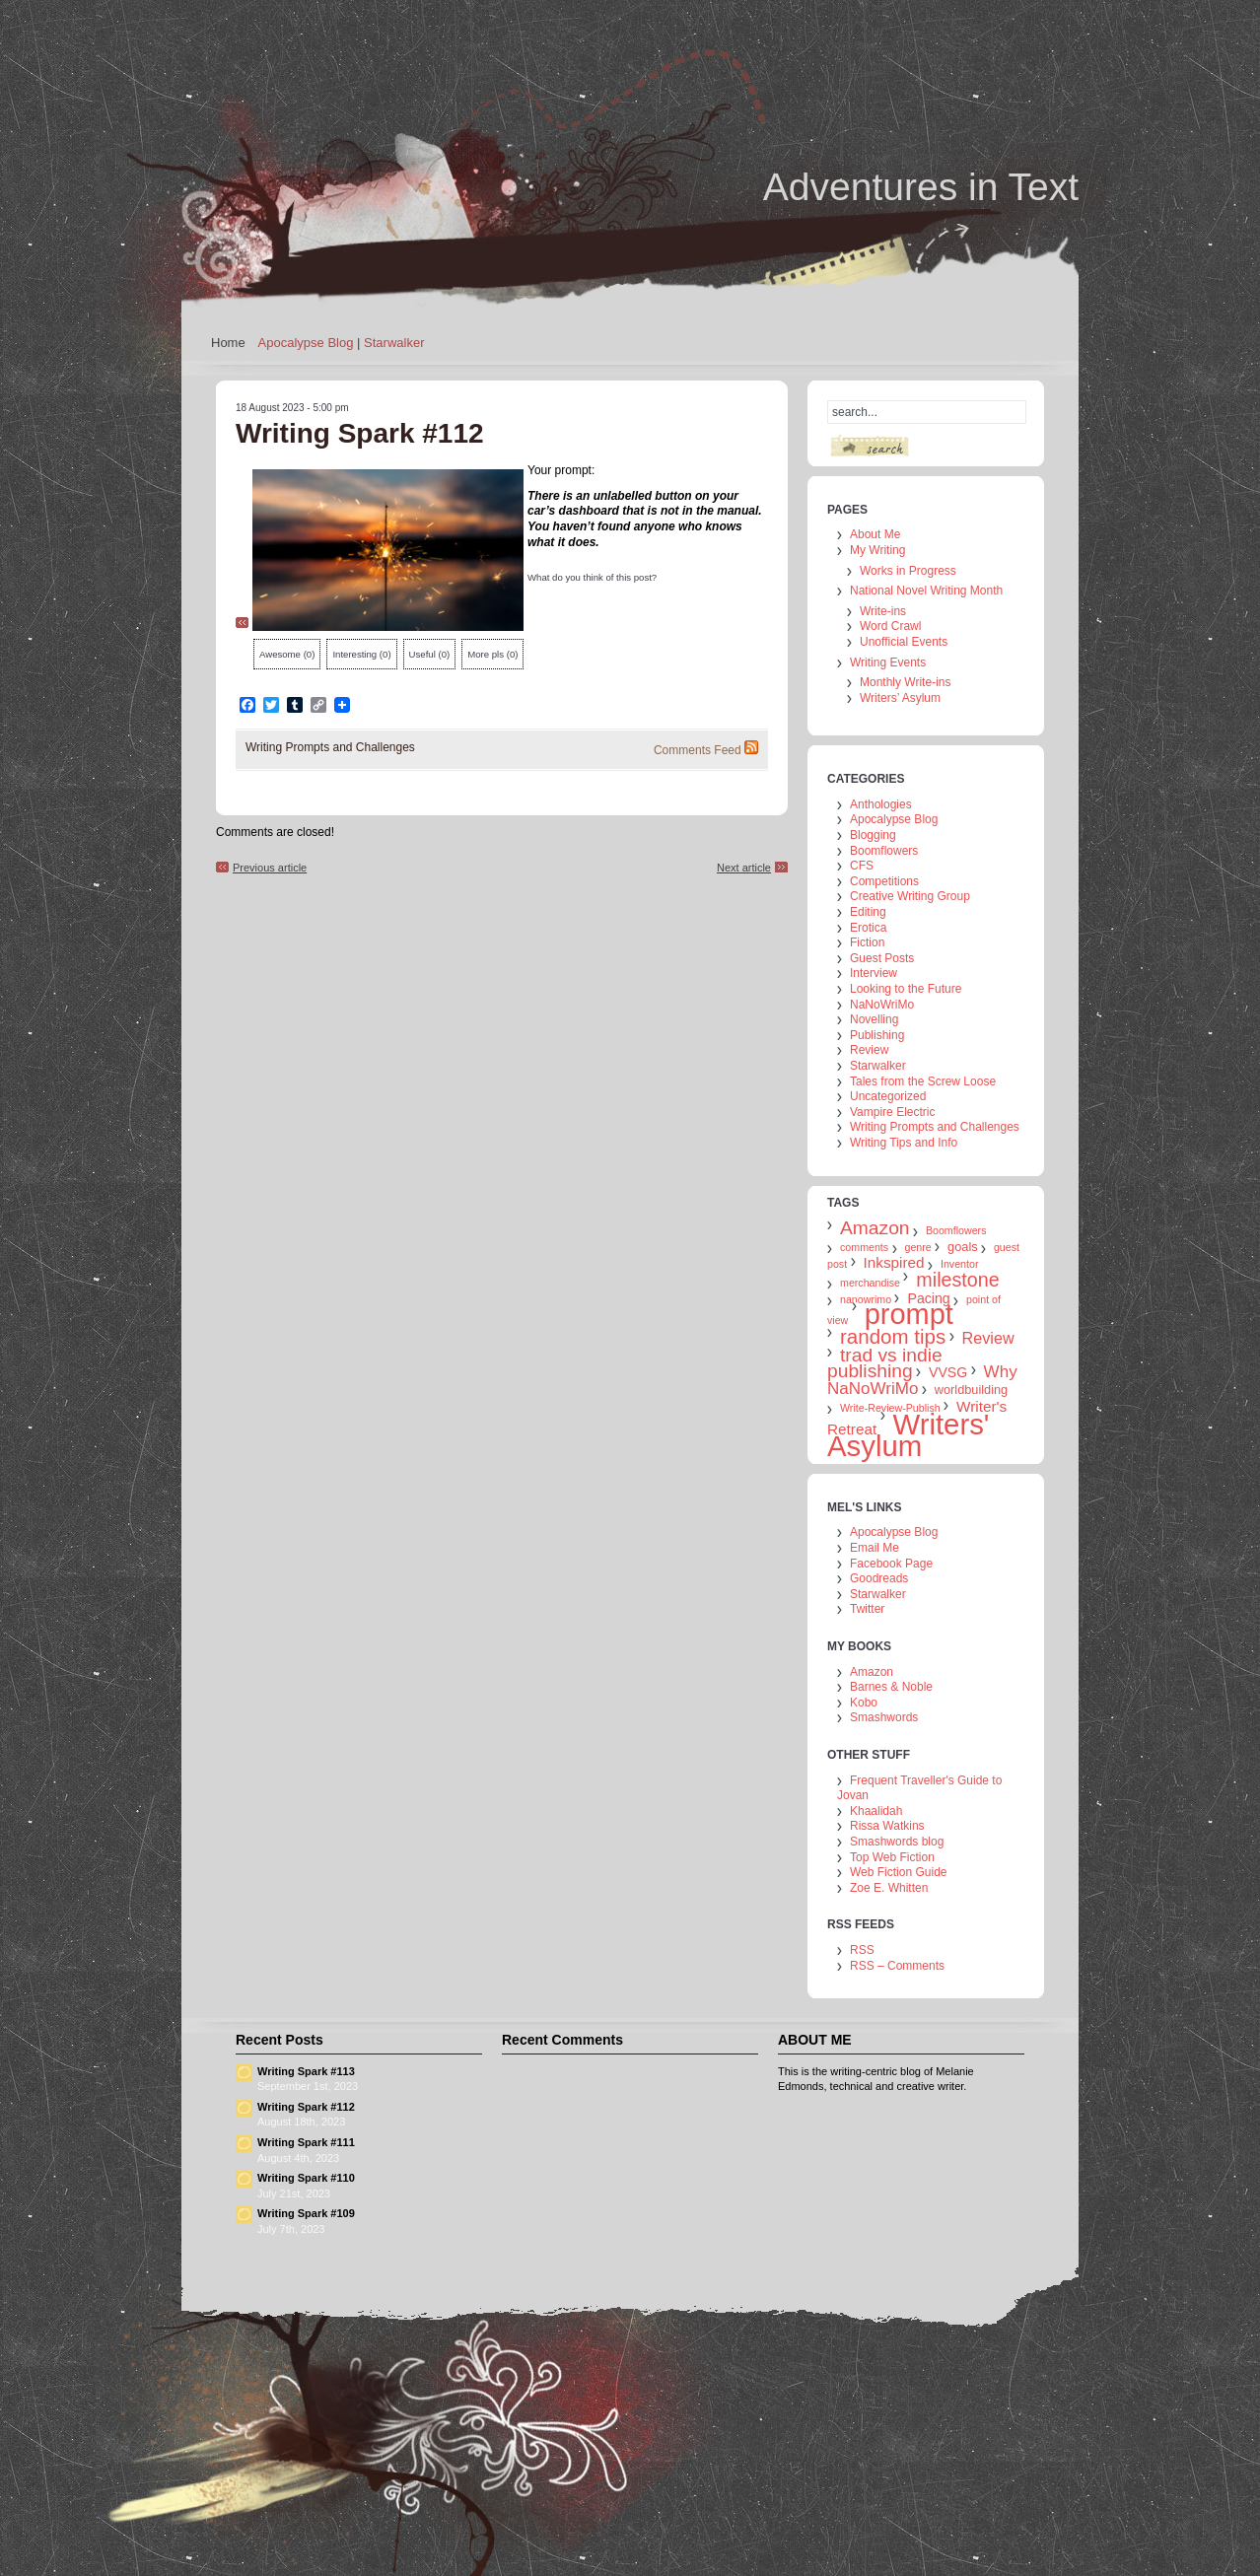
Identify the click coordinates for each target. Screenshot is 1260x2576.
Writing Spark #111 (306, 2142)
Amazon (871, 1672)
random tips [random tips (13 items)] (892, 1336)
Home (228, 342)
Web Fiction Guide (898, 1872)
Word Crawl (890, 626)
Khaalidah (876, 1811)
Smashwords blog (897, 1841)
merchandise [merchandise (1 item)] (870, 1282)
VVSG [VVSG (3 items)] (948, 1372)
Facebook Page (891, 1563)
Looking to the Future (905, 989)
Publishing (877, 1035)
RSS (862, 1950)
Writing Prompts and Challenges (330, 747)
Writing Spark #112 (306, 2107)
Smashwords (884, 1717)
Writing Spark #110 (306, 2178)
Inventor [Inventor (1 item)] (960, 1264)
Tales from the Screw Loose (923, 1081)
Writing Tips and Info (903, 1142)
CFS (862, 865)
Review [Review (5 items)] (988, 1338)
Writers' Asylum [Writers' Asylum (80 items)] (908, 1435)
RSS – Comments (897, 1966)
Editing (868, 912)
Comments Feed (697, 750)
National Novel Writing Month (926, 590)
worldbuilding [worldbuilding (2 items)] (971, 1389)
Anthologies (881, 804)
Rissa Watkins (887, 1826)
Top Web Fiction (892, 1857)
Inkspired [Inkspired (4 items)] (894, 1262)
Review (869, 1050)
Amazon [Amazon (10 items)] (875, 1228)
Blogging (873, 835)
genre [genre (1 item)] (918, 1247)
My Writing (877, 550)
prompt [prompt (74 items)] (909, 1314)
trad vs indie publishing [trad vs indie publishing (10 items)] (885, 1363)
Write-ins (883, 611)
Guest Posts (882, 958)
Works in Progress (908, 571)
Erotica (868, 928)
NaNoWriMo (882, 1004)
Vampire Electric (892, 1112)
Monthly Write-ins (905, 682)
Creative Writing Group (910, 896)
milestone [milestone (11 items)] (957, 1279)
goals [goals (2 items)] (962, 1246)
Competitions (884, 881)
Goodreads (879, 1578)
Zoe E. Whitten (889, 1888)
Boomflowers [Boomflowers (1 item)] (956, 1230)
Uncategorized (888, 1096)
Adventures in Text (921, 187)
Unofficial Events (903, 642)
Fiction (867, 942)
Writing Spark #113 (306, 2071)
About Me (875, 534)
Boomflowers (884, 851)
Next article (744, 867)
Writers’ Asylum (900, 698)
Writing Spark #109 (306, 2213)
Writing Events (888, 662)
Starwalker (394, 342)
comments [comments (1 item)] (864, 1247)
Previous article (270, 867)
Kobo (863, 1702)
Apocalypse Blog (306, 342)
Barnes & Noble (891, 1687)
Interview (873, 973)
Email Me (874, 1548)
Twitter (867, 1609)
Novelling (874, 1019)
